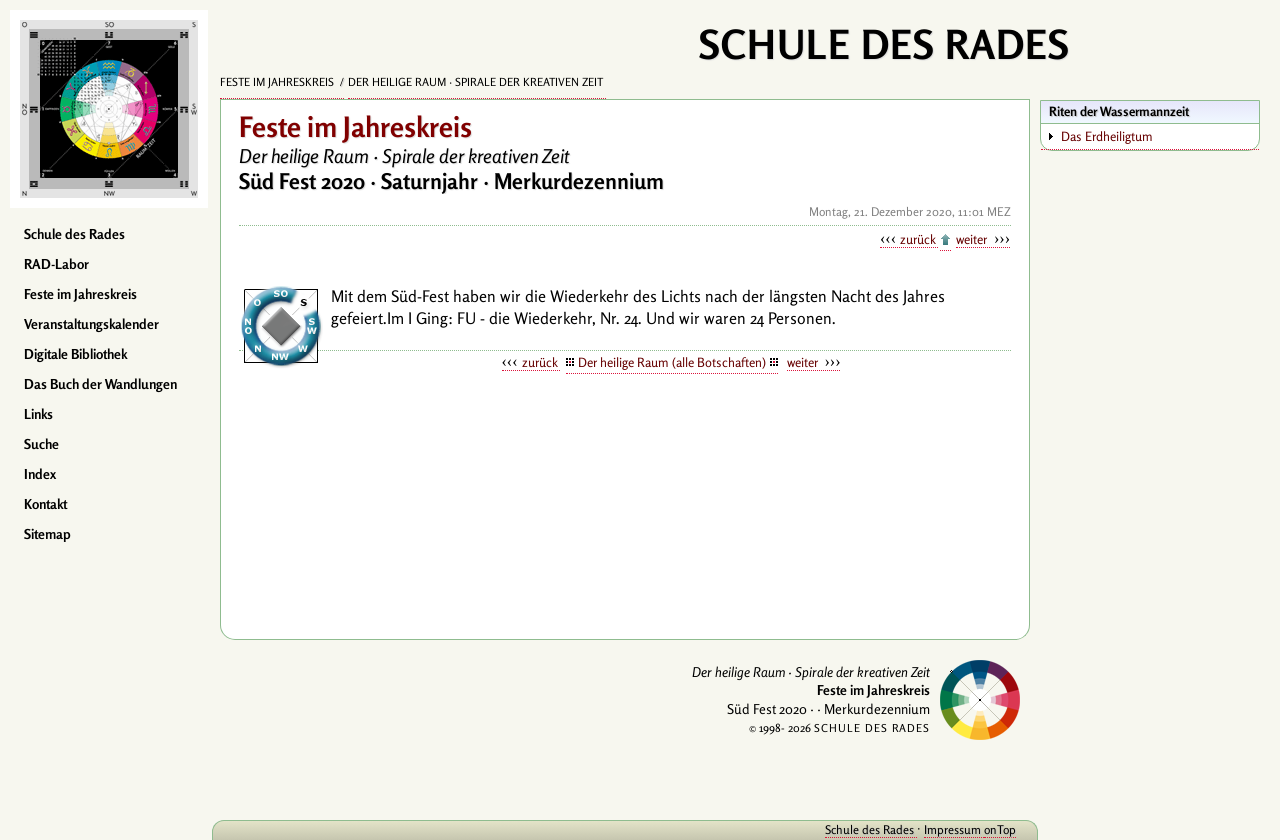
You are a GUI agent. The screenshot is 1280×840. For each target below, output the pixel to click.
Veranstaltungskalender (91, 324)
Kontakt (45, 504)
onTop (1000, 829)
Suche (41, 444)
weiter (973, 239)
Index (40, 474)
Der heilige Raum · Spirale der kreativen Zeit (477, 82)
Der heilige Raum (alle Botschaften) (672, 362)
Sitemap (47, 534)
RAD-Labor (56, 264)
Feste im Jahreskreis (80, 294)
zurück (919, 239)
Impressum (954, 829)
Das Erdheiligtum (1107, 136)
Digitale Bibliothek (75, 354)
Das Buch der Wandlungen (100, 384)
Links (38, 414)
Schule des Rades (74, 234)
